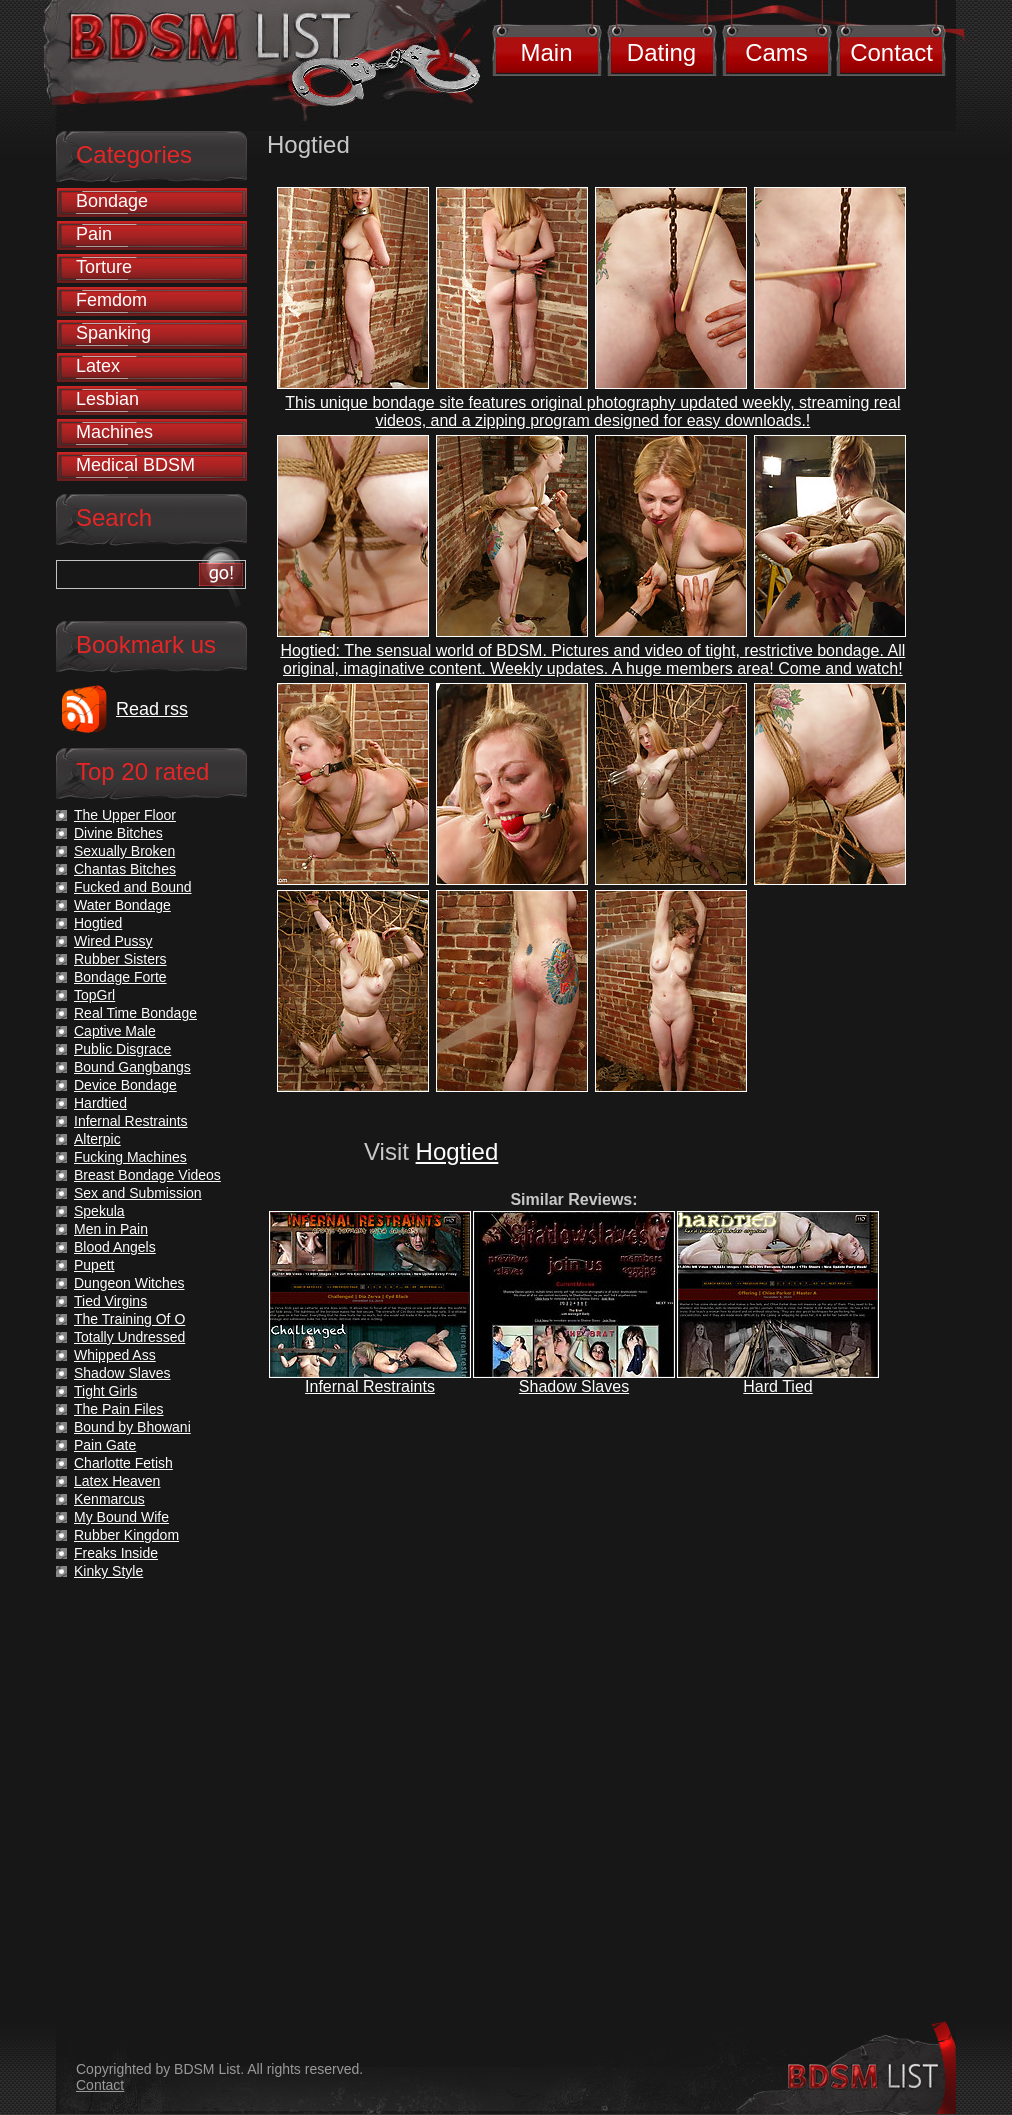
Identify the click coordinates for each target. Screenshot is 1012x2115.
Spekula (99, 1211)
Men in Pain (111, 1229)
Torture (104, 267)
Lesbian (107, 399)
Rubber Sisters (120, 959)
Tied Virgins (110, 1301)
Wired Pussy (113, 941)
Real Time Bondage (135, 1013)
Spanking (113, 333)
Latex (98, 366)
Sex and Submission (138, 1193)
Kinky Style (108, 1571)
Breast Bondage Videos (147, 1175)
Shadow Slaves (574, 1386)
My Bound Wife (121, 1517)
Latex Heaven (117, 1481)
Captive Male (115, 1031)
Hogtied (457, 1151)
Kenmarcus (109, 1499)
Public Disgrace (122, 1049)
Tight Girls (105, 1391)
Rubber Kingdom (126, 1535)
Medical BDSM (135, 465)
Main (546, 52)
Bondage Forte (120, 977)
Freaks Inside (116, 1553)
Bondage (112, 201)
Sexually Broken (124, 851)
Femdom (111, 300)
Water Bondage (122, 905)
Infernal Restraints (370, 1386)
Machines (114, 432)
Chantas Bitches (125, 869)
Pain (94, 234)
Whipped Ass (115, 1355)
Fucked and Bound (133, 887)
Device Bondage (125, 1085)
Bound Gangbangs (132, 1067)
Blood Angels (115, 1247)
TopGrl (94, 995)
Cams (776, 52)
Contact (891, 52)
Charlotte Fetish (123, 1463)
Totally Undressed (129, 1337)
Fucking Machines (130, 1157)
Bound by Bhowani (132, 1427)
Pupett (94, 1265)
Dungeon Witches (129, 1283)
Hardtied (100, 1103)
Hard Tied (777, 1386)
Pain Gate (105, 1445)
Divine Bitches (118, 833)
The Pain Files (118, 1409)
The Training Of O (129, 1319)
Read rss (152, 709)
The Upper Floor (125, 815)
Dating (661, 52)
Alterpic (97, 1139)
